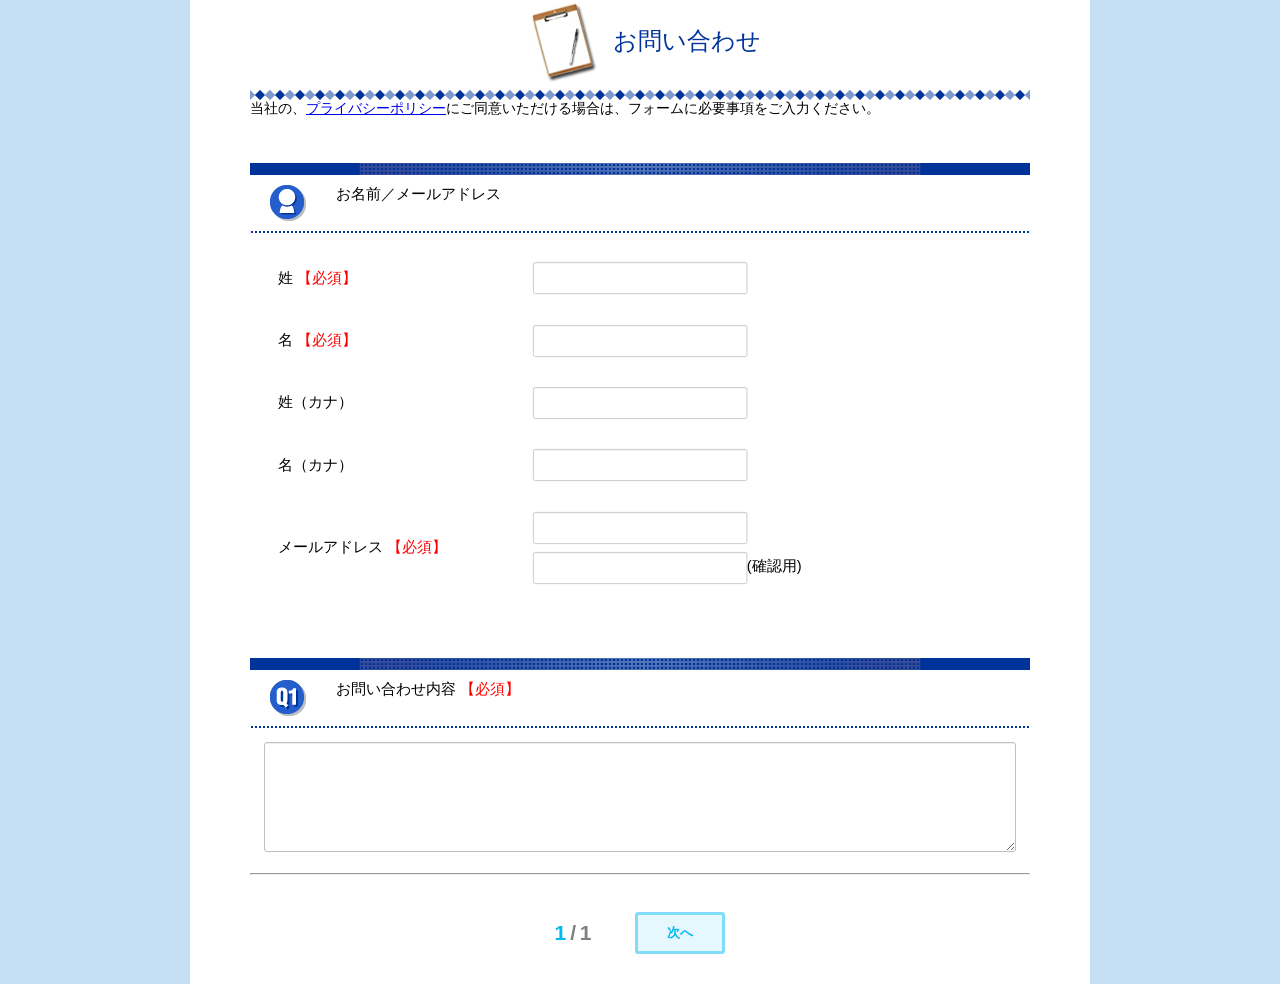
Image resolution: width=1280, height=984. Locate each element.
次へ (680, 932)
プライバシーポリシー (376, 108)
